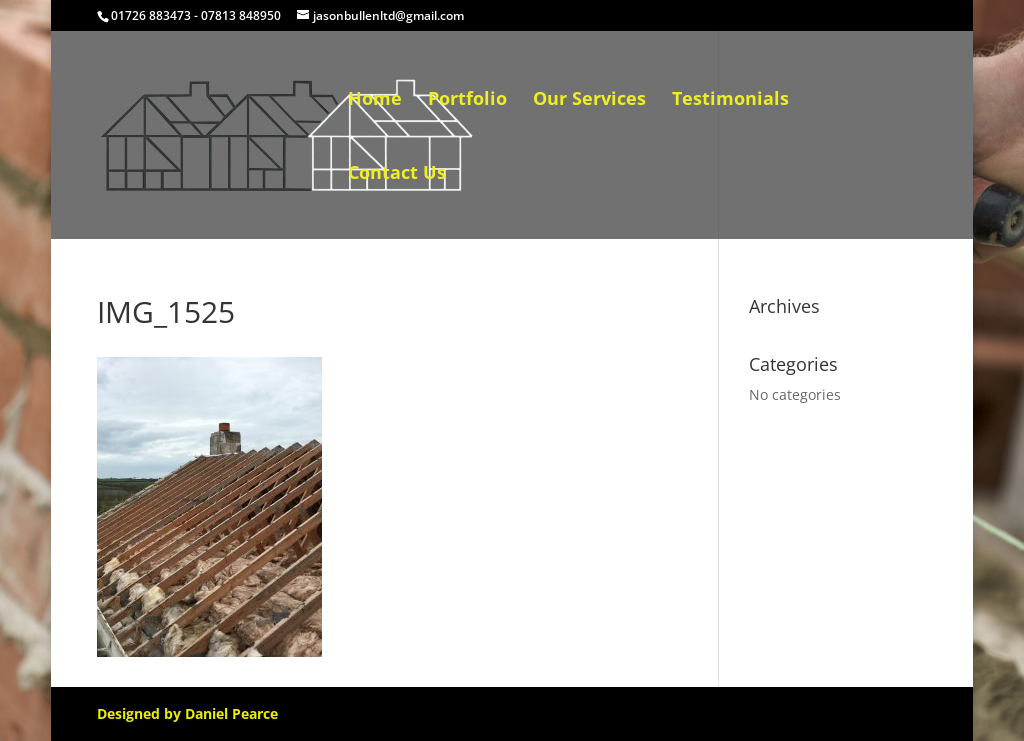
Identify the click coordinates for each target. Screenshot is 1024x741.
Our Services (589, 100)
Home (375, 100)
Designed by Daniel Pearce (187, 713)
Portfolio (467, 100)
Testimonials (730, 100)
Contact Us (397, 174)
